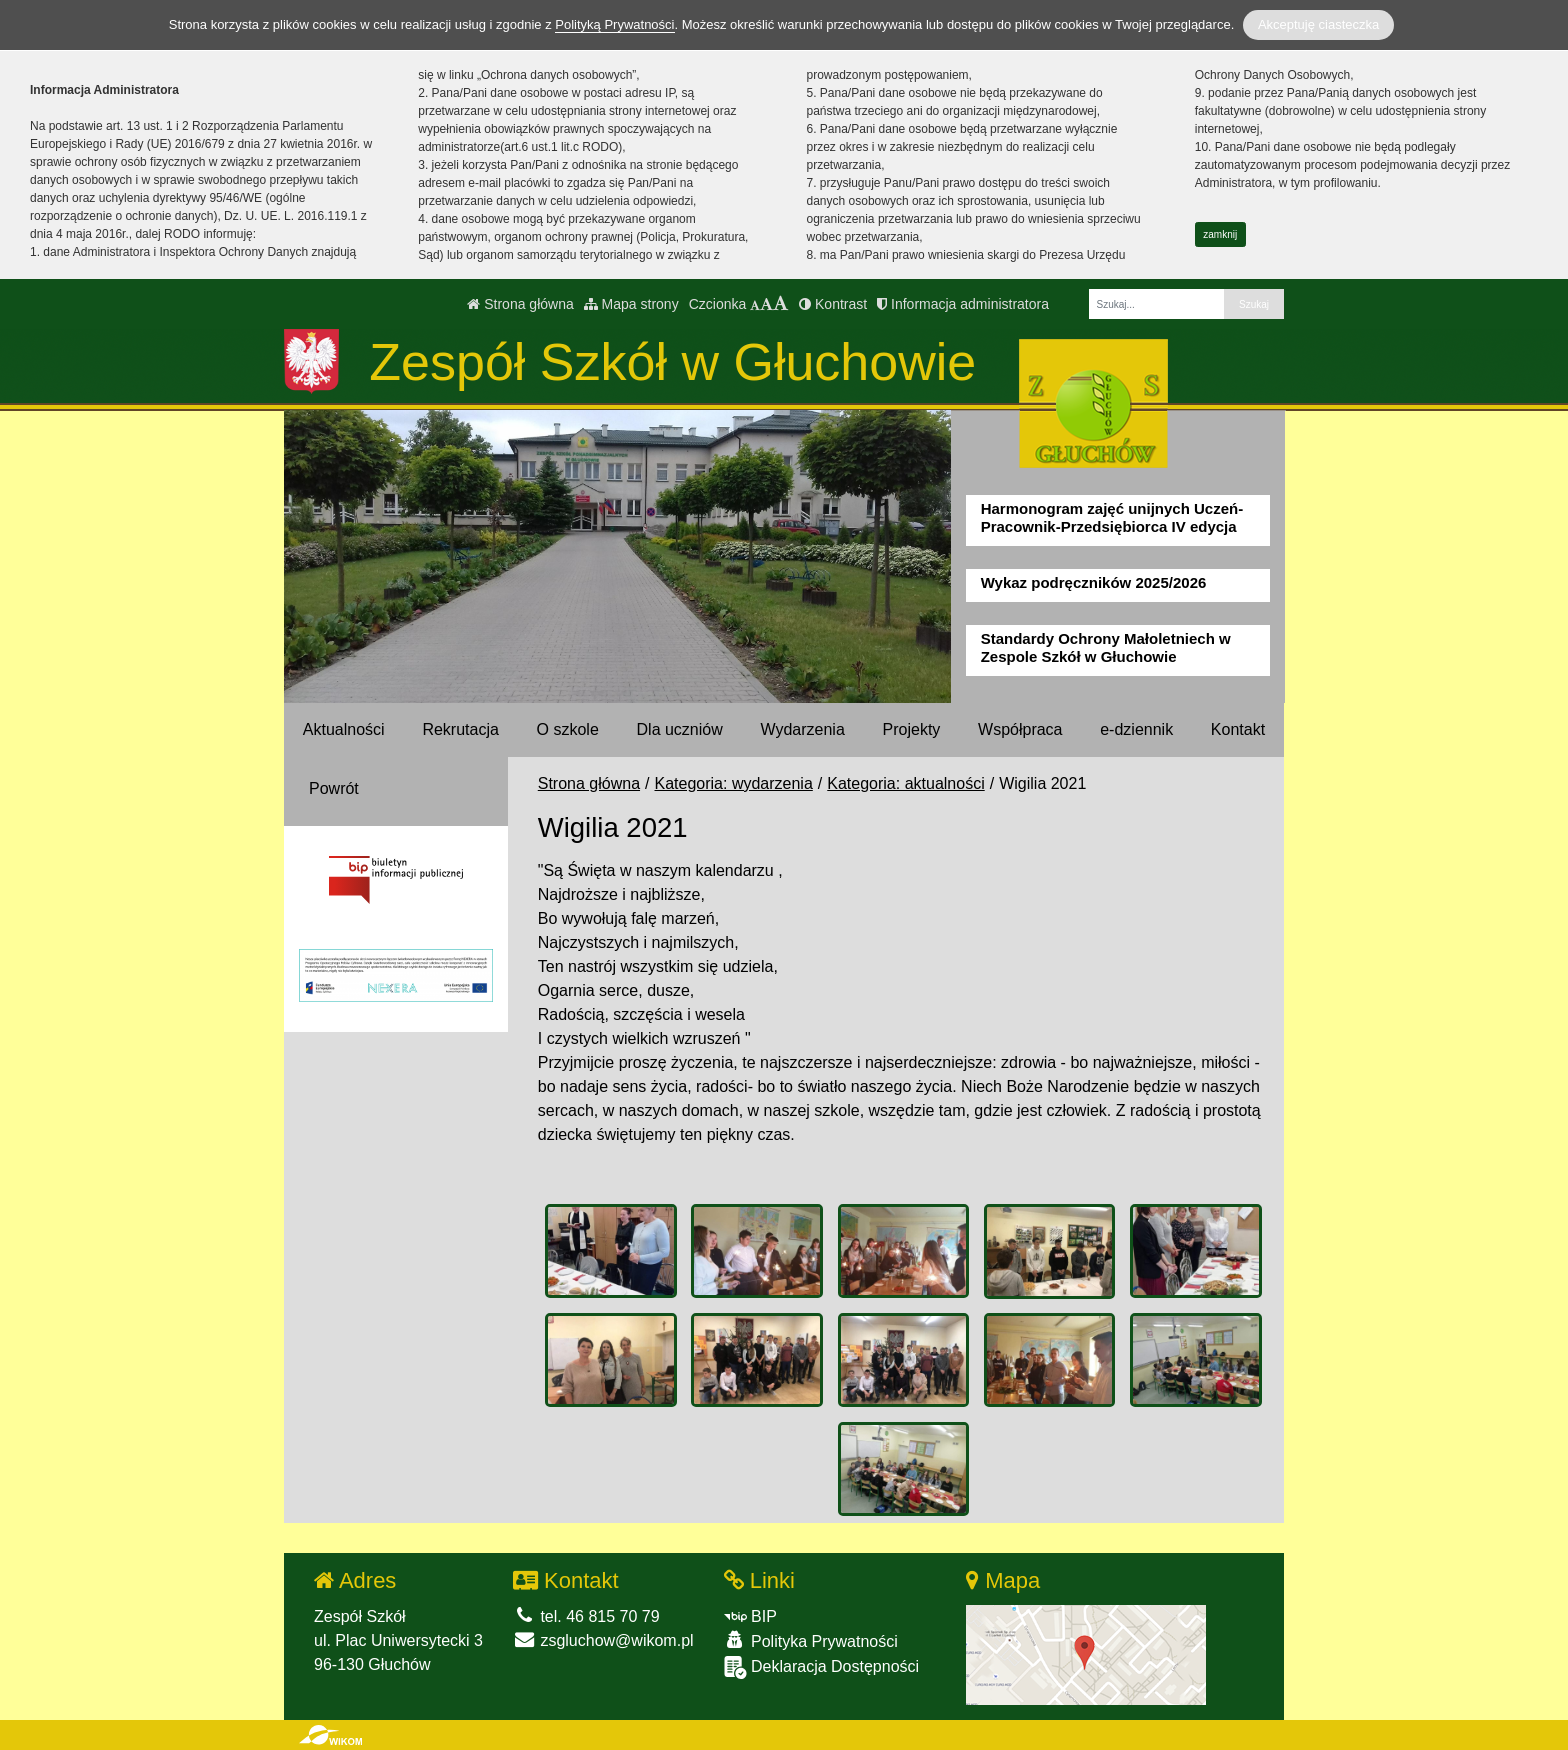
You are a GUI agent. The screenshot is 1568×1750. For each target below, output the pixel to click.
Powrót (334, 788)
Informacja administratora (963, 304)
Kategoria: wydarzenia (734, 783)
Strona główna (520, 304)
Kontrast (833, 304)
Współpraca (1020, 729)
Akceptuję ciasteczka (1318, 24)
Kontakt (1238, 729)
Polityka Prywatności (811, 1640)
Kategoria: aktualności (905, 783)
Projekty (912, 729)
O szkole (568, 729)
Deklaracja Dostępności (822, 1667)
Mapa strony (631, 304)
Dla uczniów (680, 729)
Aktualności (344, 729)
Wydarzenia (802, 729)
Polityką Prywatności (614, 24)
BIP (750, 1616)
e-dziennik (1136, 729)
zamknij (1220, 234)
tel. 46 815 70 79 (586, 1616)
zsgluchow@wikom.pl (603, 1640)
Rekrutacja (460, 729)
